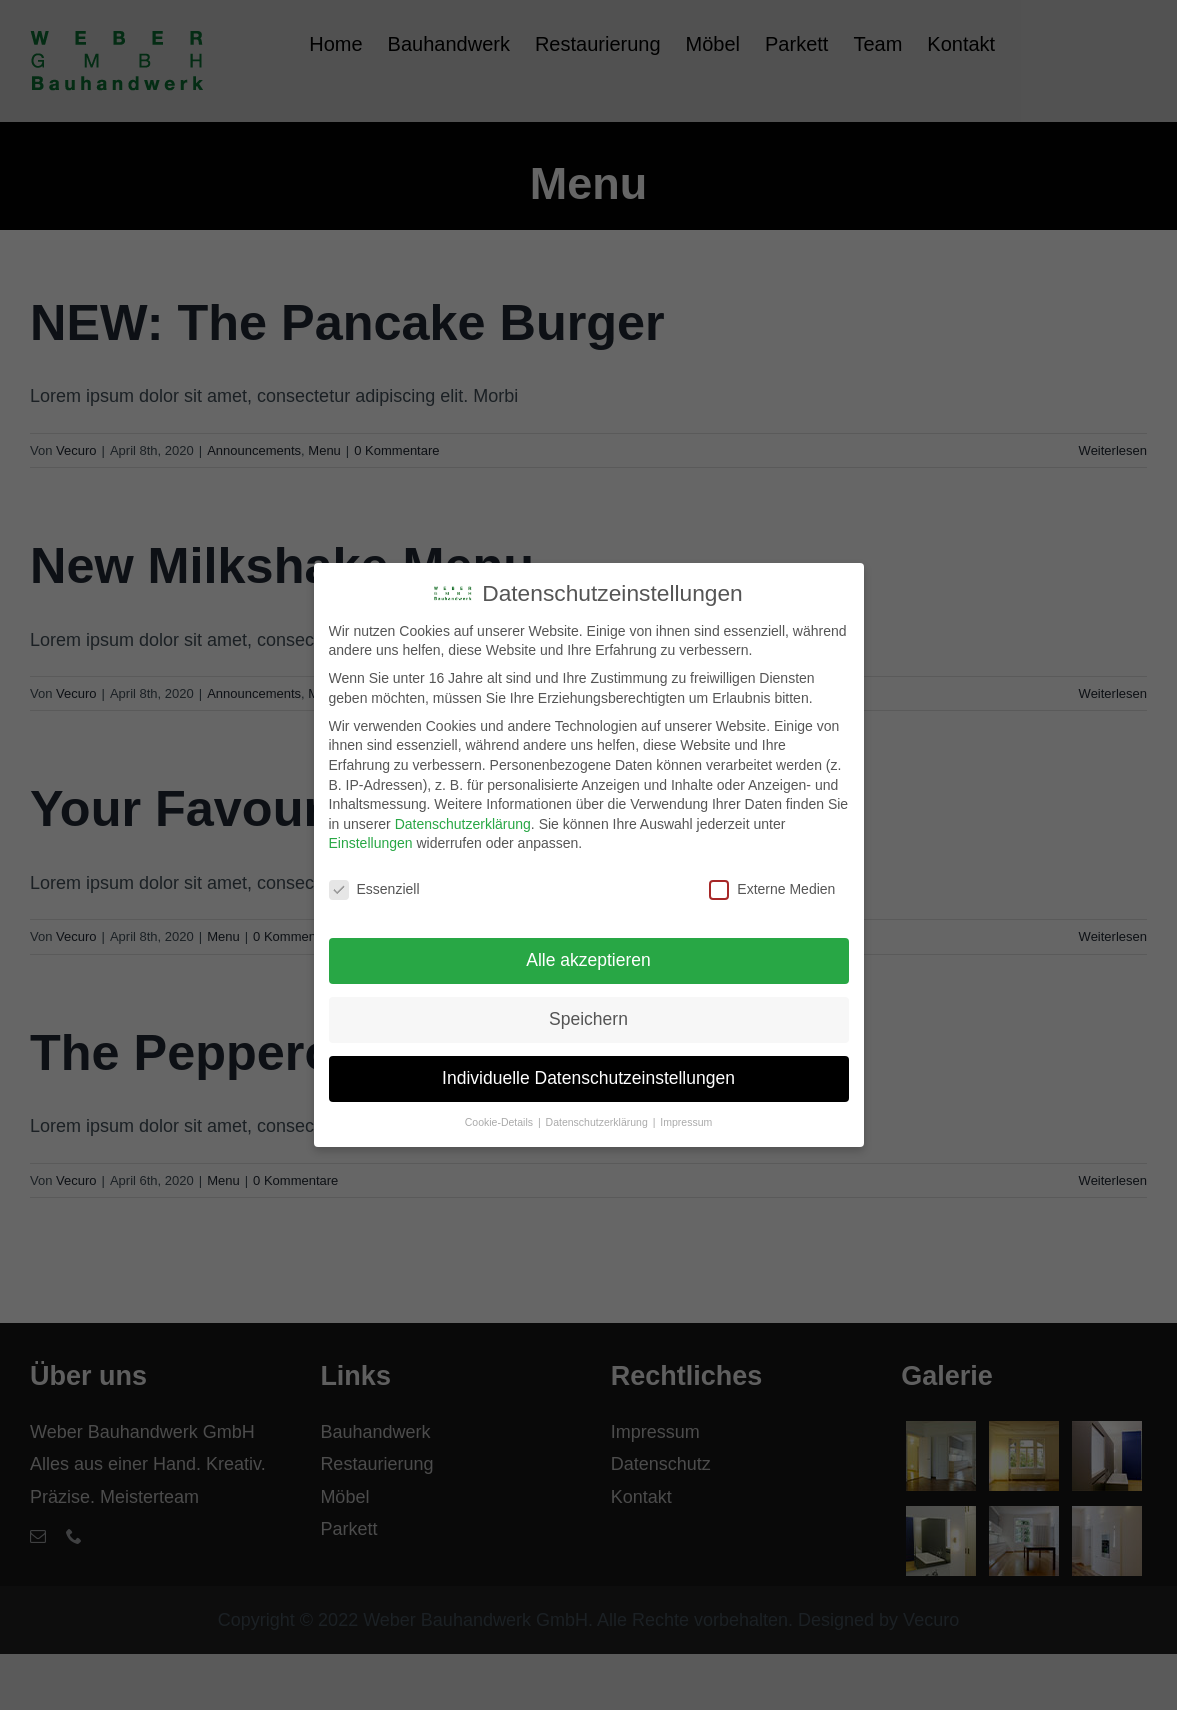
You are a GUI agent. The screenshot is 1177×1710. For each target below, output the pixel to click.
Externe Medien (772, 886)
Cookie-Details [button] (500, 1119)
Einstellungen (371, 840)
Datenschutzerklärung (463, 820)
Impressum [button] (686, 1119)
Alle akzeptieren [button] (588, 957)
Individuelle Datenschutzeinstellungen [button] (588, 1075)
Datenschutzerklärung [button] (598, 1119)
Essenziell (374, 886)
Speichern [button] (588, 1016)
